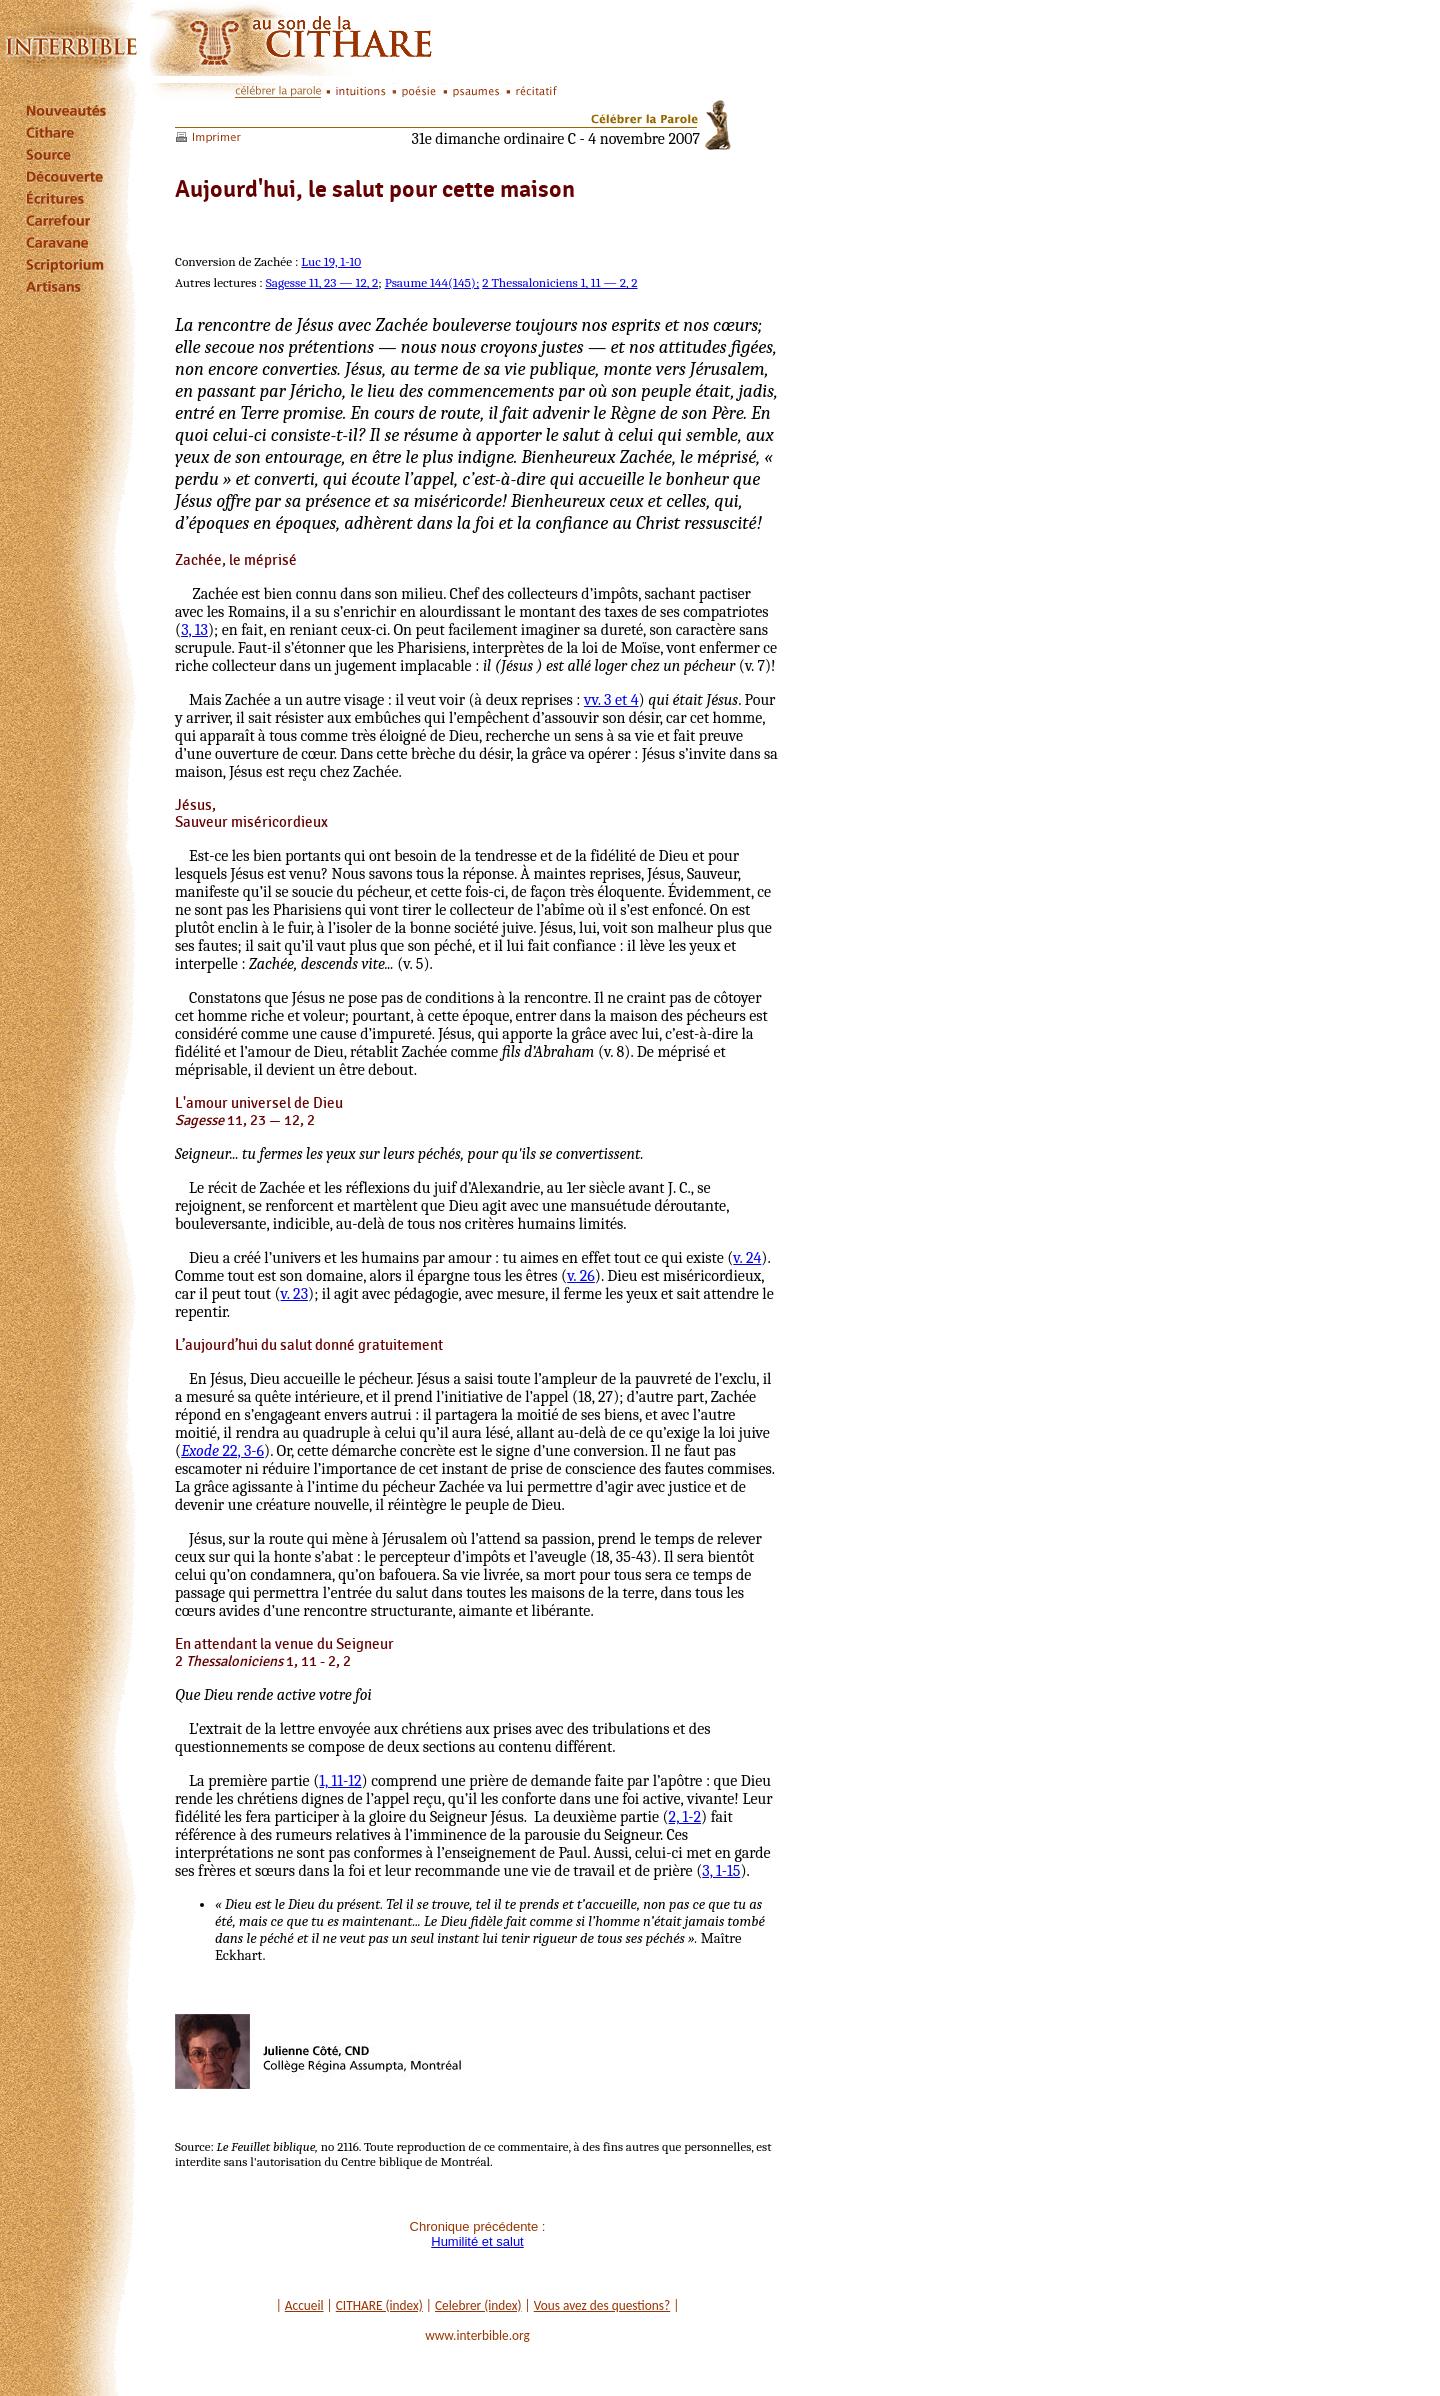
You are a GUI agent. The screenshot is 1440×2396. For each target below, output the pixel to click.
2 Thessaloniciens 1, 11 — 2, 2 (559, 282)
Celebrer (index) (478, 2305)
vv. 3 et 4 (611, 700)
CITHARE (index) (379, 2305)
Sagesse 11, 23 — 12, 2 (322, 282)
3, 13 (194, 630)
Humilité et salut (477, 2241)
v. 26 (581, 1276)
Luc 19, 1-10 (331, 261)
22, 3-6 (222, 1451)
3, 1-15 (721, 1871)
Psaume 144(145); (432, 282)
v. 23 (294, 1294)
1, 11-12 (340, 1781)
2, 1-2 (685, 1817)
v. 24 (747, 1258)
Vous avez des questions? (602, 2305)
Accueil (304, 2305)
